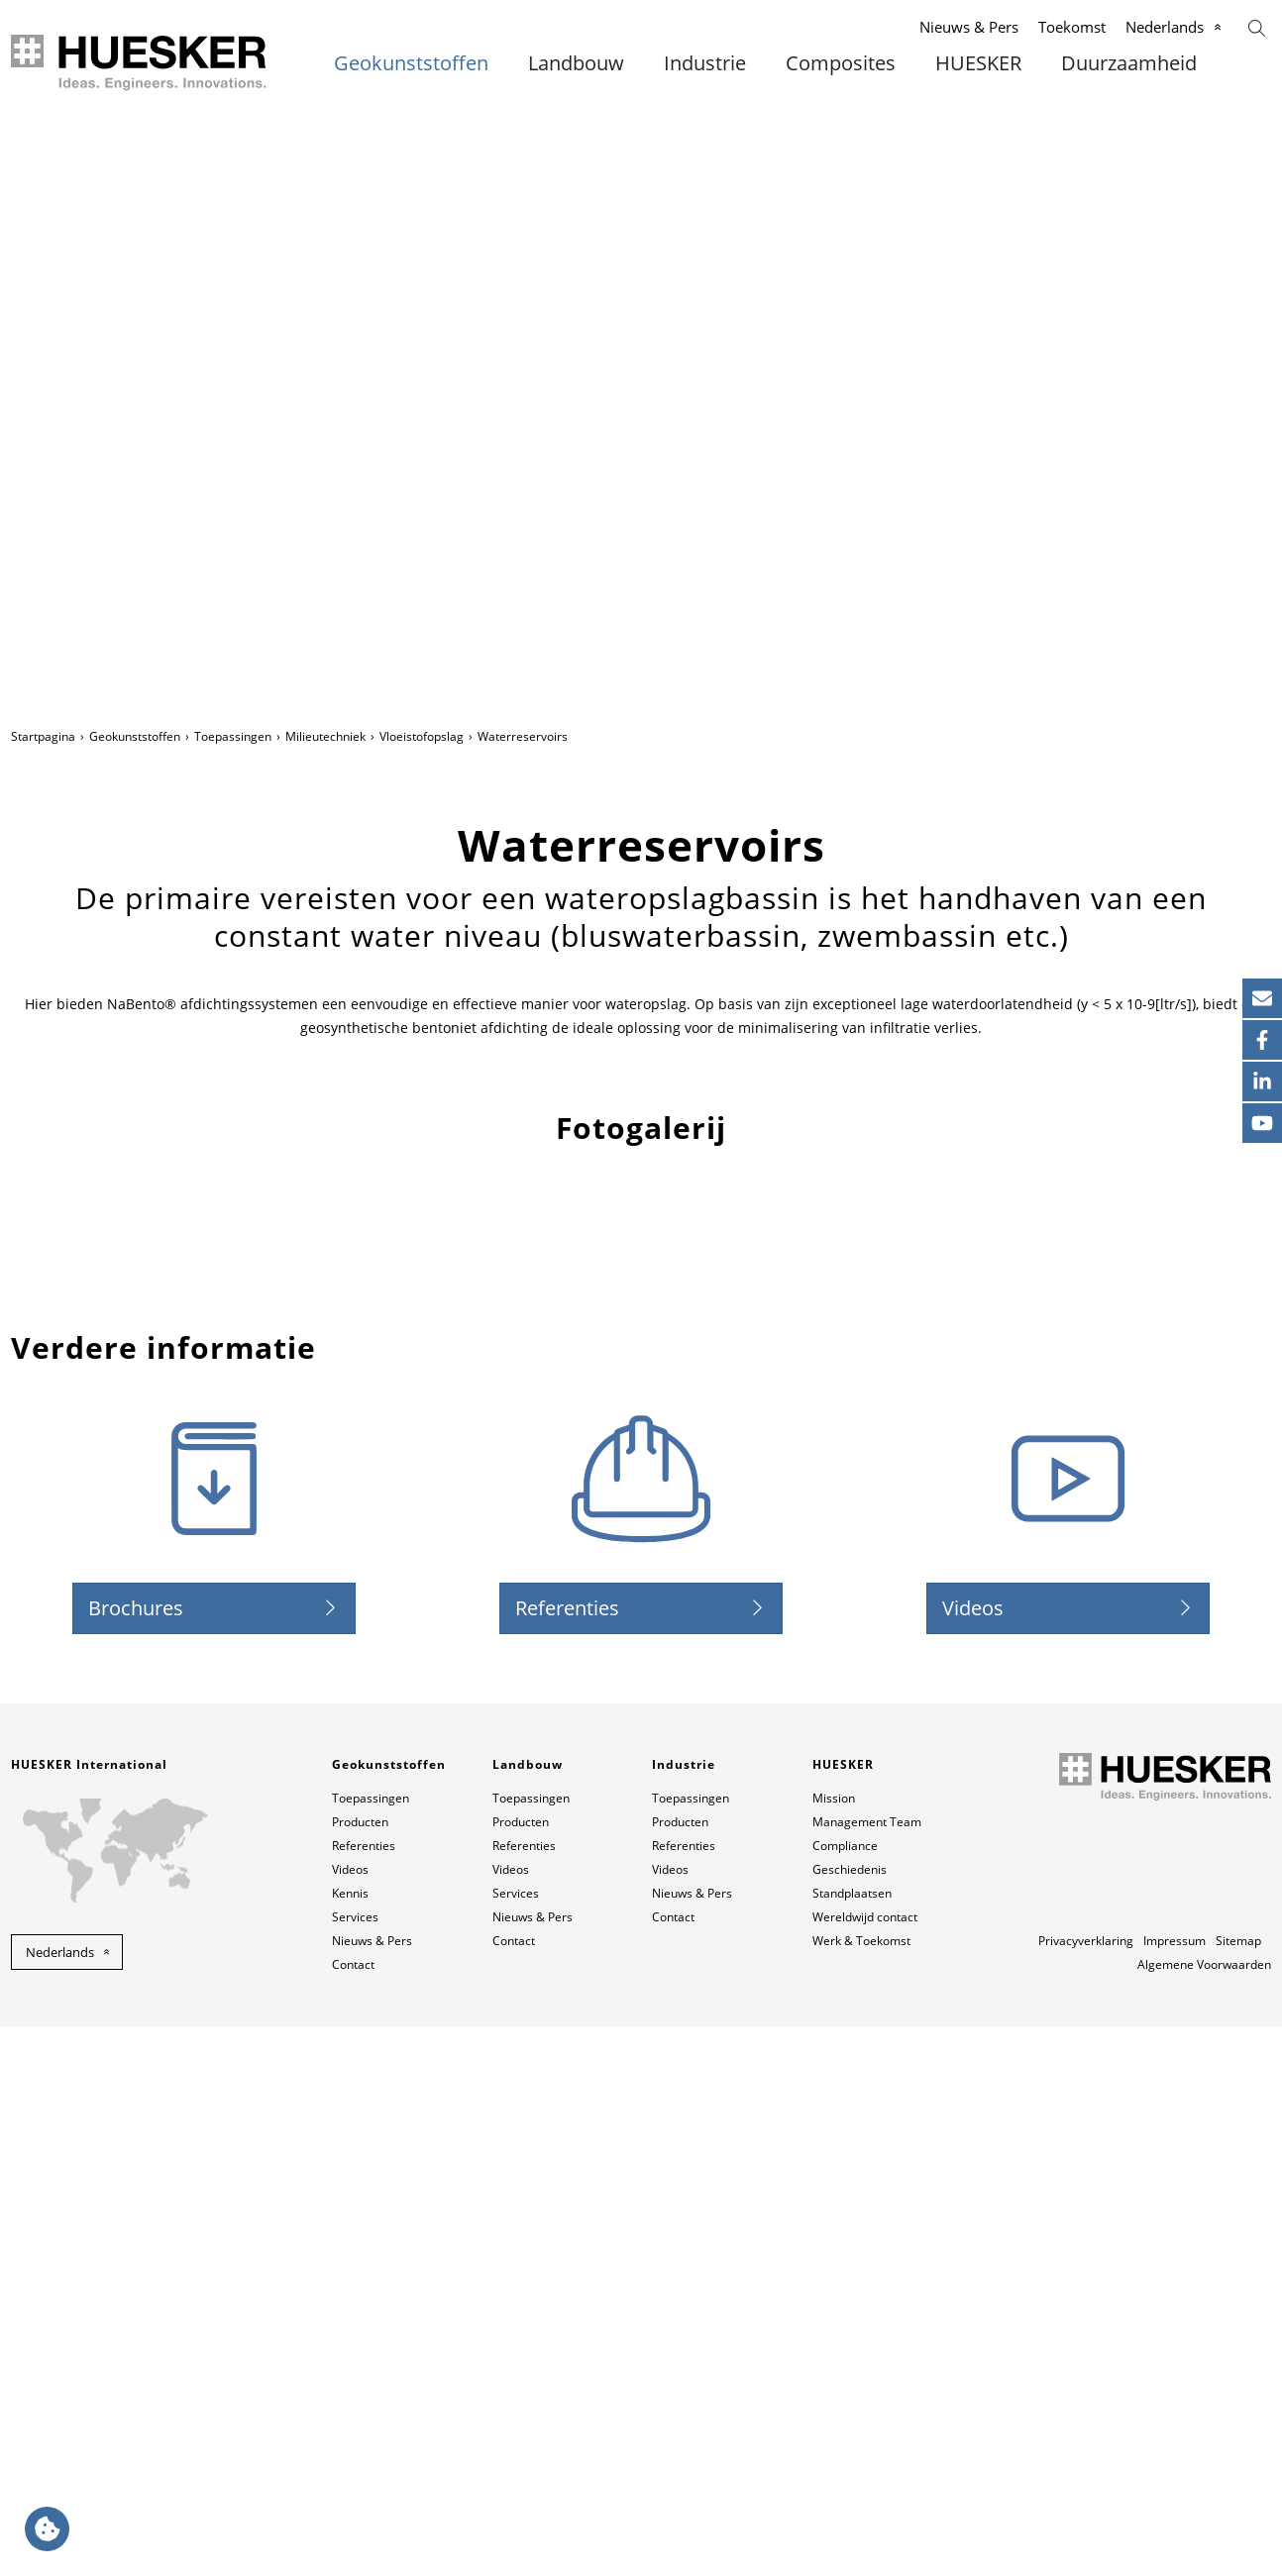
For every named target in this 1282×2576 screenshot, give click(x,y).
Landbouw (576, 63)
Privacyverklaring (1085, 2490)
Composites (841, 63)
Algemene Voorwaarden (1204, 2514)
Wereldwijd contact (864, 2466)
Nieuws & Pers (968, 27)
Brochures (135, 2157)
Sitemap (1238, 2490)
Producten (360, 2371)
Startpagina (43, 736)
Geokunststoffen (411, 63)
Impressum (1174, 2490)
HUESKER (978, 63)
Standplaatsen (852, 2442)
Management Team (866, 2371)
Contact (353, 2514)
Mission (833, 2347)
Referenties (567, 2157)
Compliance (845, 2395)
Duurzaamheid (1129, 63)
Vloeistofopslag (421, 736)
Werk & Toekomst (861, 2490)
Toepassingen (232, 736)
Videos (973, 2157)
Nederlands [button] (60, 2502)
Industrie (705, 63)
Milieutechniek (325, 736)
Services (355, 2466)
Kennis (350, 2442)
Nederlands (1164, 27)
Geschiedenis (849, 2419)
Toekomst (1072, 27)
